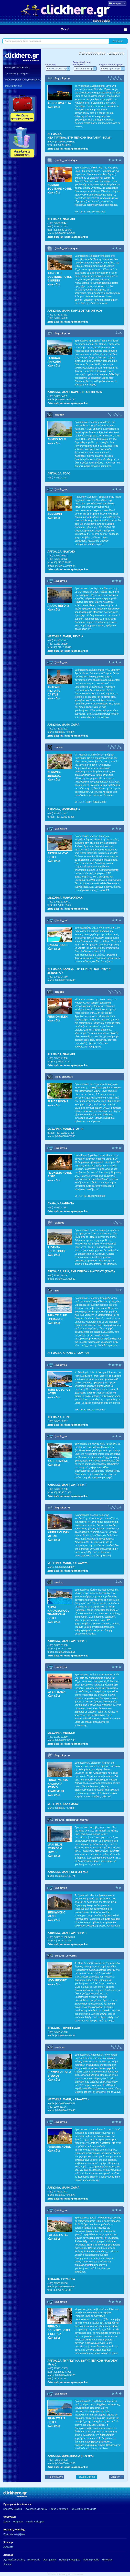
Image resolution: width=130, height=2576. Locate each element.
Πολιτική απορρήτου (69, 2559)
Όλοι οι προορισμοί (110, 68)
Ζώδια (6, 2521)
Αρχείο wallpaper (35, 2521)
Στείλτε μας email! (13, 85)
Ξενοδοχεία (79, 73)
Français (114, 18)
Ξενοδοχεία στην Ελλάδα (17, 67)
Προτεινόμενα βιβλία (14, 2534)
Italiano (113, 13)
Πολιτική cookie (91, 2559)
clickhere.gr (63, 2574)
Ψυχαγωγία (9, 2517)
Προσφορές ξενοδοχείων (17, 73)
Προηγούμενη (55, 2476)
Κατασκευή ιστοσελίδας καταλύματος (23, 79)
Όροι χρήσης (50, 2559)
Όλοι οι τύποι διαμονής (84, 68)
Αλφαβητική (51, 73)
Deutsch (114, 23)
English (113, 8)
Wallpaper (18, 2521)
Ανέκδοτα (8, 2547)
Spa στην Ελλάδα (12, 2509)
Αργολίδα (105, 73)
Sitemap (7, 2564)
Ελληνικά (115, 3)
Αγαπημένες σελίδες (14, 2559)
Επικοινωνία (33, 2559)
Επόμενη (115, 2476)
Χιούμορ (8, 2542)
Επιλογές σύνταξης (14, 2529)
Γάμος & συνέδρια (58, 2509)
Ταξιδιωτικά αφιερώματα (83, 2509)
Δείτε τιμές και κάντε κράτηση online (67, 148)
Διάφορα (8, 2555)
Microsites (107, 2559)
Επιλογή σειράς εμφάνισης (57, 68)
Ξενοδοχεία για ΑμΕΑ (36, 2509)
